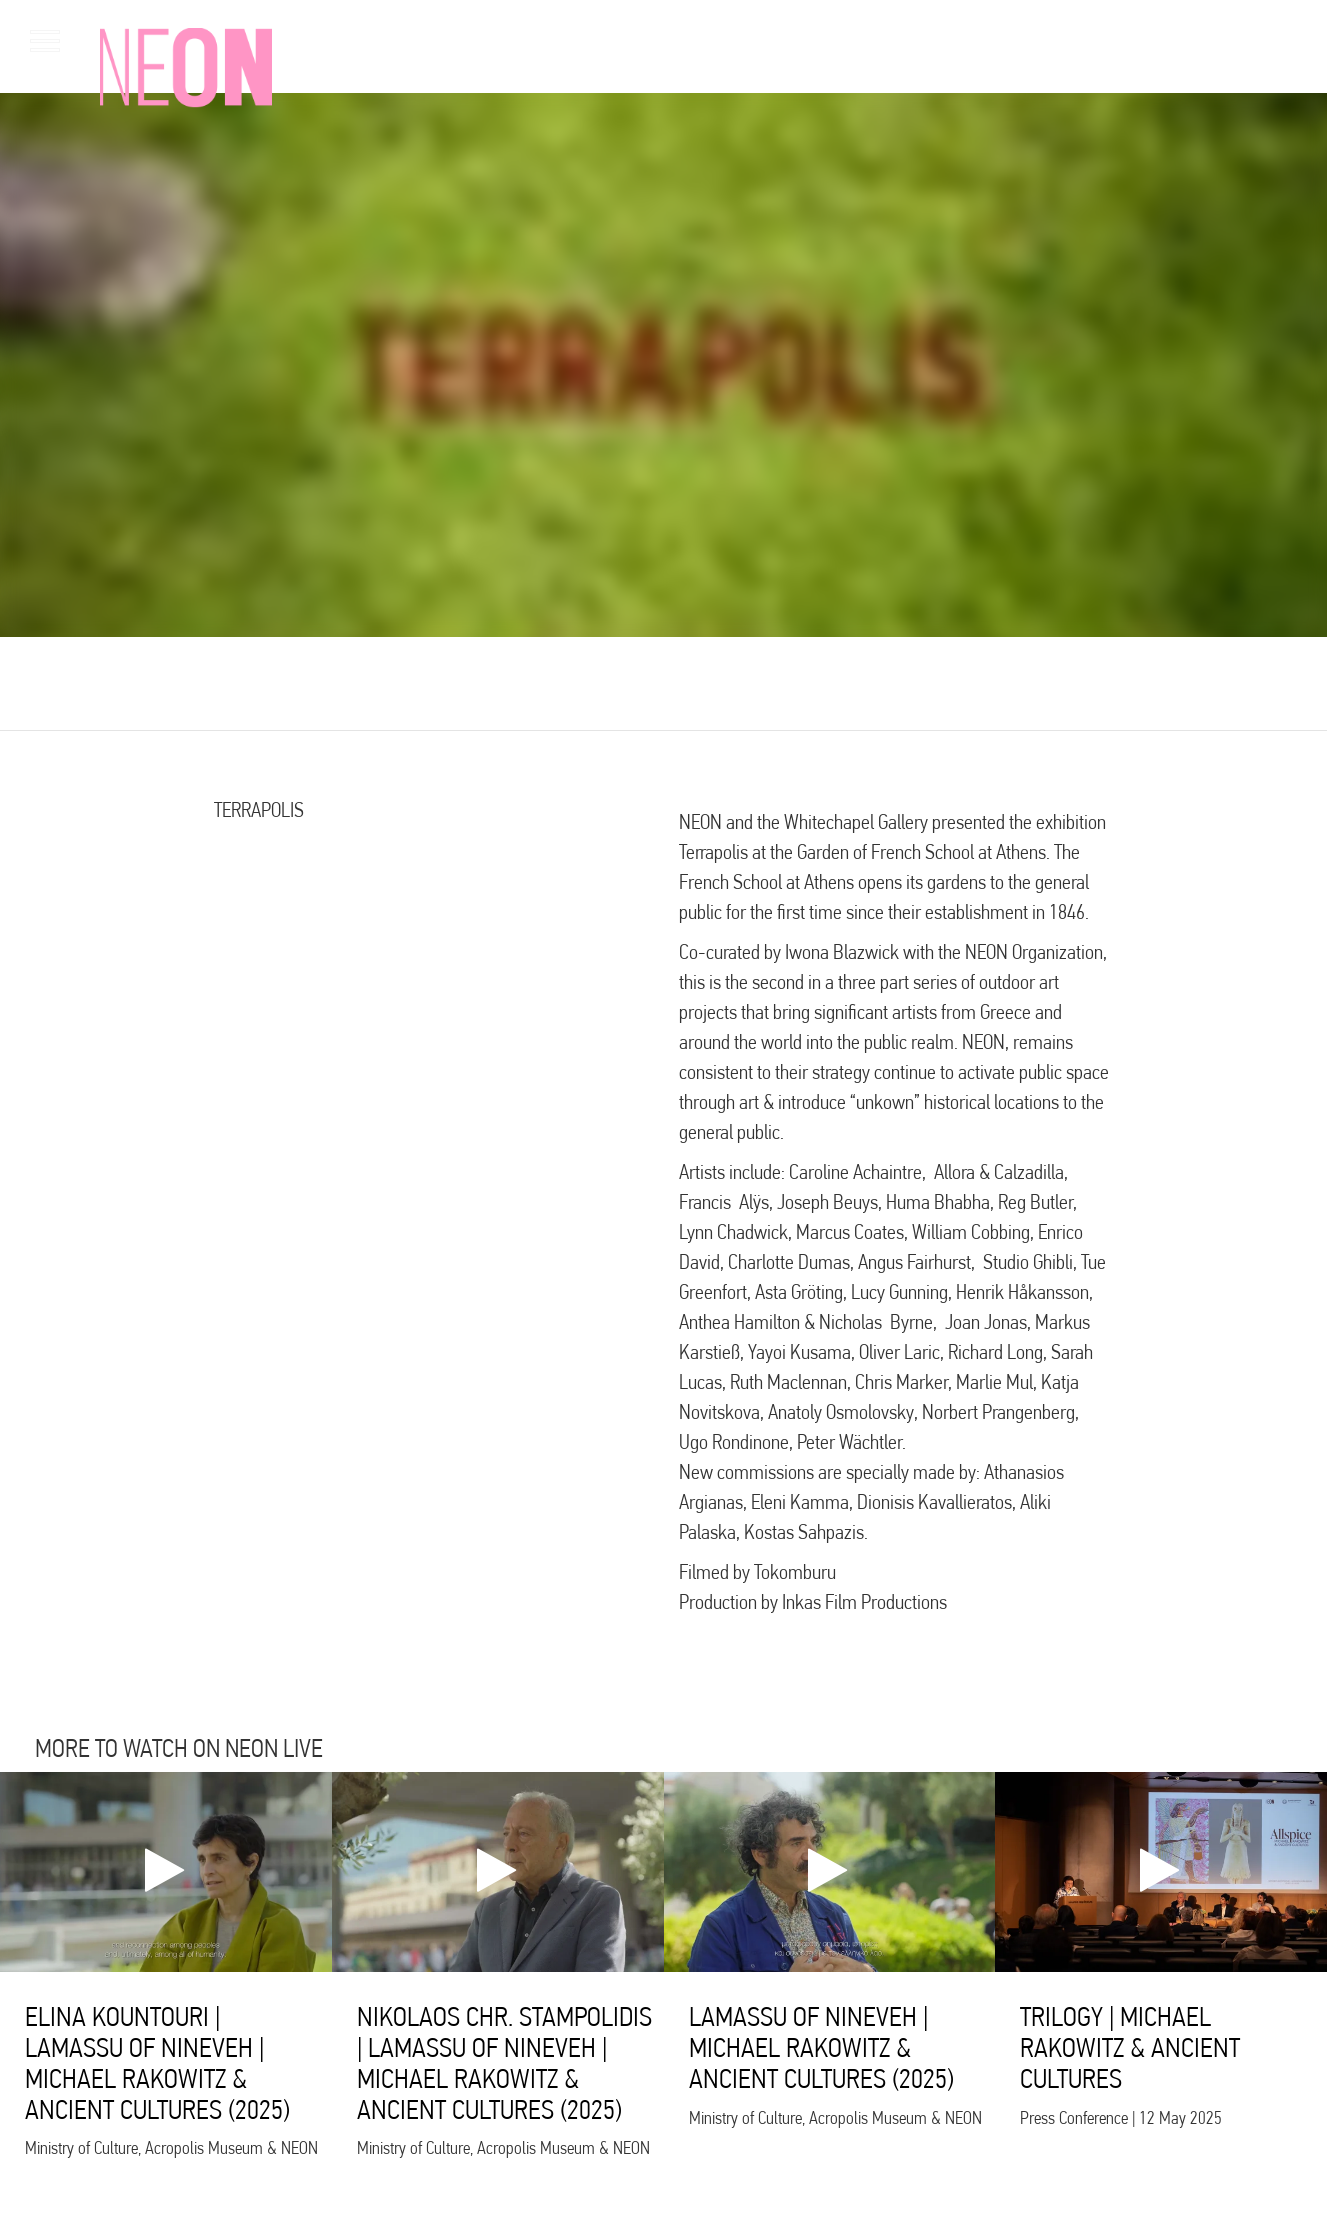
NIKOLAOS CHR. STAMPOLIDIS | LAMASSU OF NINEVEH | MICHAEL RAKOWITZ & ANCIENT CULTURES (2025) (504, 2062)
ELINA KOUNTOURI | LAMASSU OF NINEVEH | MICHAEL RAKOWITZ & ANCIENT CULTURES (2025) (157, 2062)
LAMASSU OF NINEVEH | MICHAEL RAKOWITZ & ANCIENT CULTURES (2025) (821, 2047)
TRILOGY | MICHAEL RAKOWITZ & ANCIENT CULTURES (1130, 2047)
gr (1267, 39)
